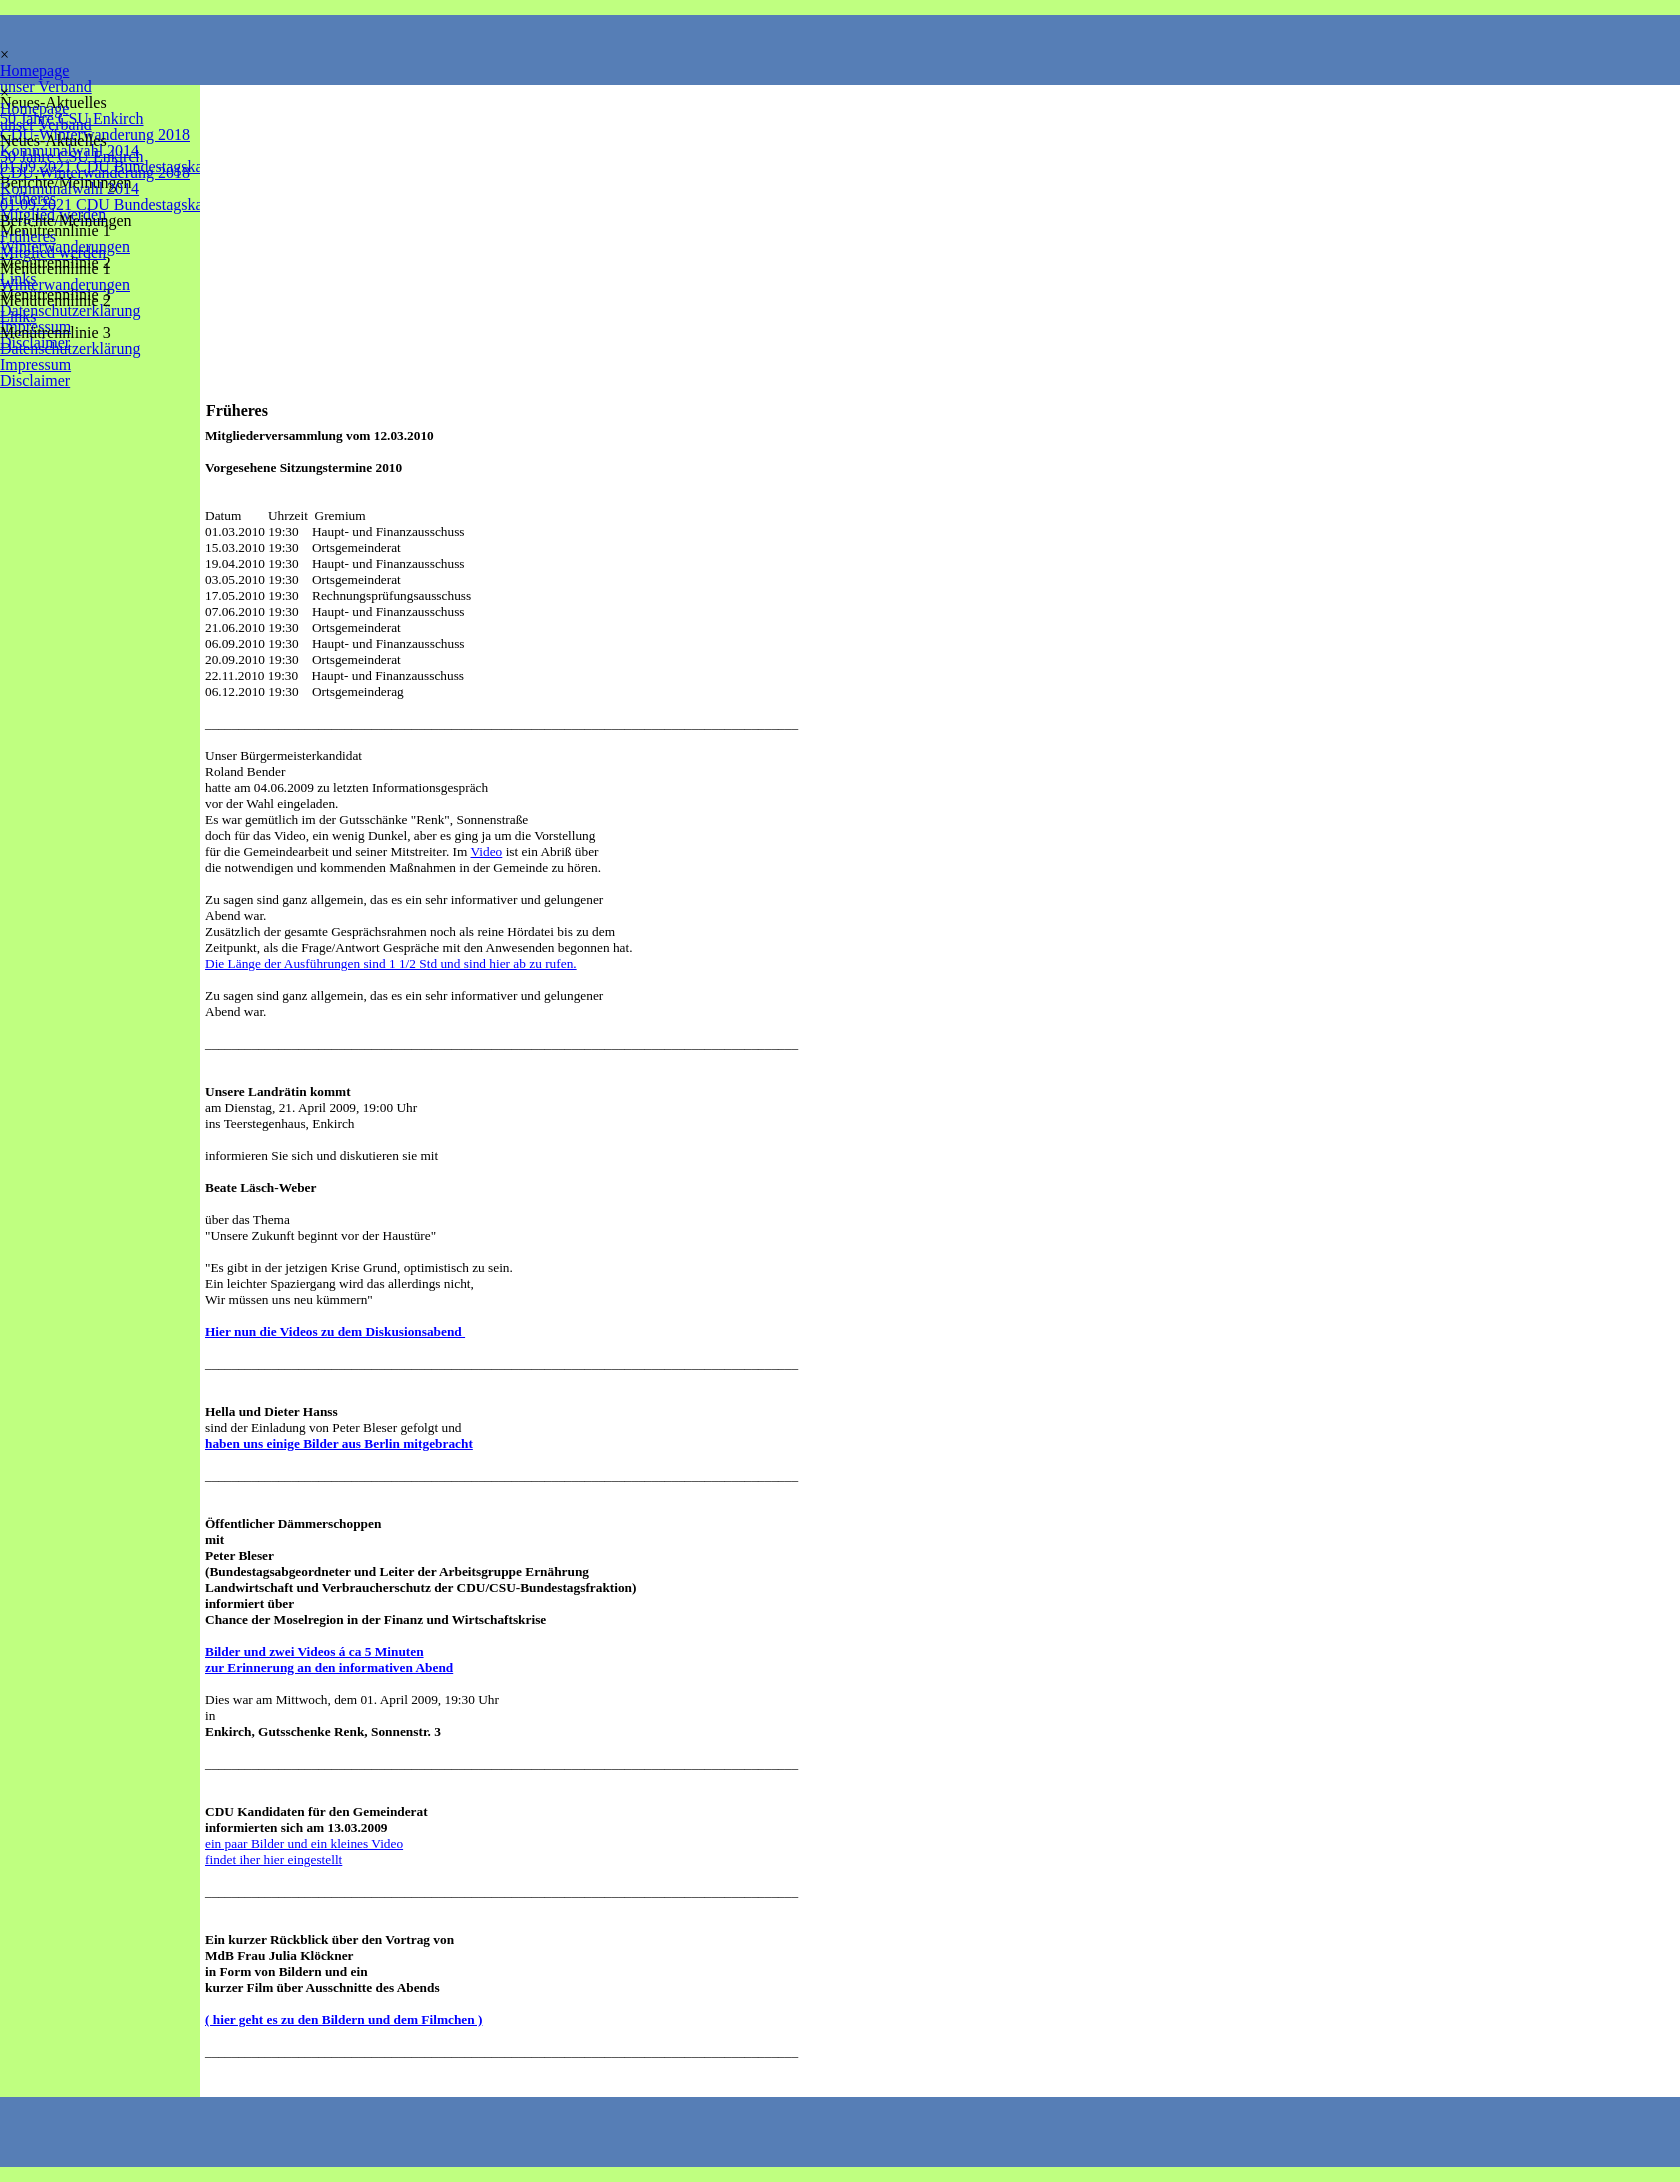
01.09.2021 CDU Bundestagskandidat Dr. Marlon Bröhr (179, 204)
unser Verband (46, 86)
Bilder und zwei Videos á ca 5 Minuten (314, 1651)
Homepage (34, 70)
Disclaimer (35, 380)
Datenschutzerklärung (70, 310)
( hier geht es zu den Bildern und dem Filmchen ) (343, 2019)
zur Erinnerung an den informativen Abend (329, 1667)
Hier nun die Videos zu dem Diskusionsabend (335, 1331)
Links (18, 316)
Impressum (35, 364)
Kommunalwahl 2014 (69, 188)
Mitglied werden (53, 252)
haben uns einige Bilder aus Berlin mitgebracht (339, 1443)
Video (487, 851)
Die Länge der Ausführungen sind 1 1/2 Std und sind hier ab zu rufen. (391, 963)
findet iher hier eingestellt (273, 1859)
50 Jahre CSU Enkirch (72, 156)
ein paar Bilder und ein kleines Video (304, 1843)
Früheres (28, 236)
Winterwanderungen (65, 284)
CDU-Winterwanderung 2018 (95, 172)
